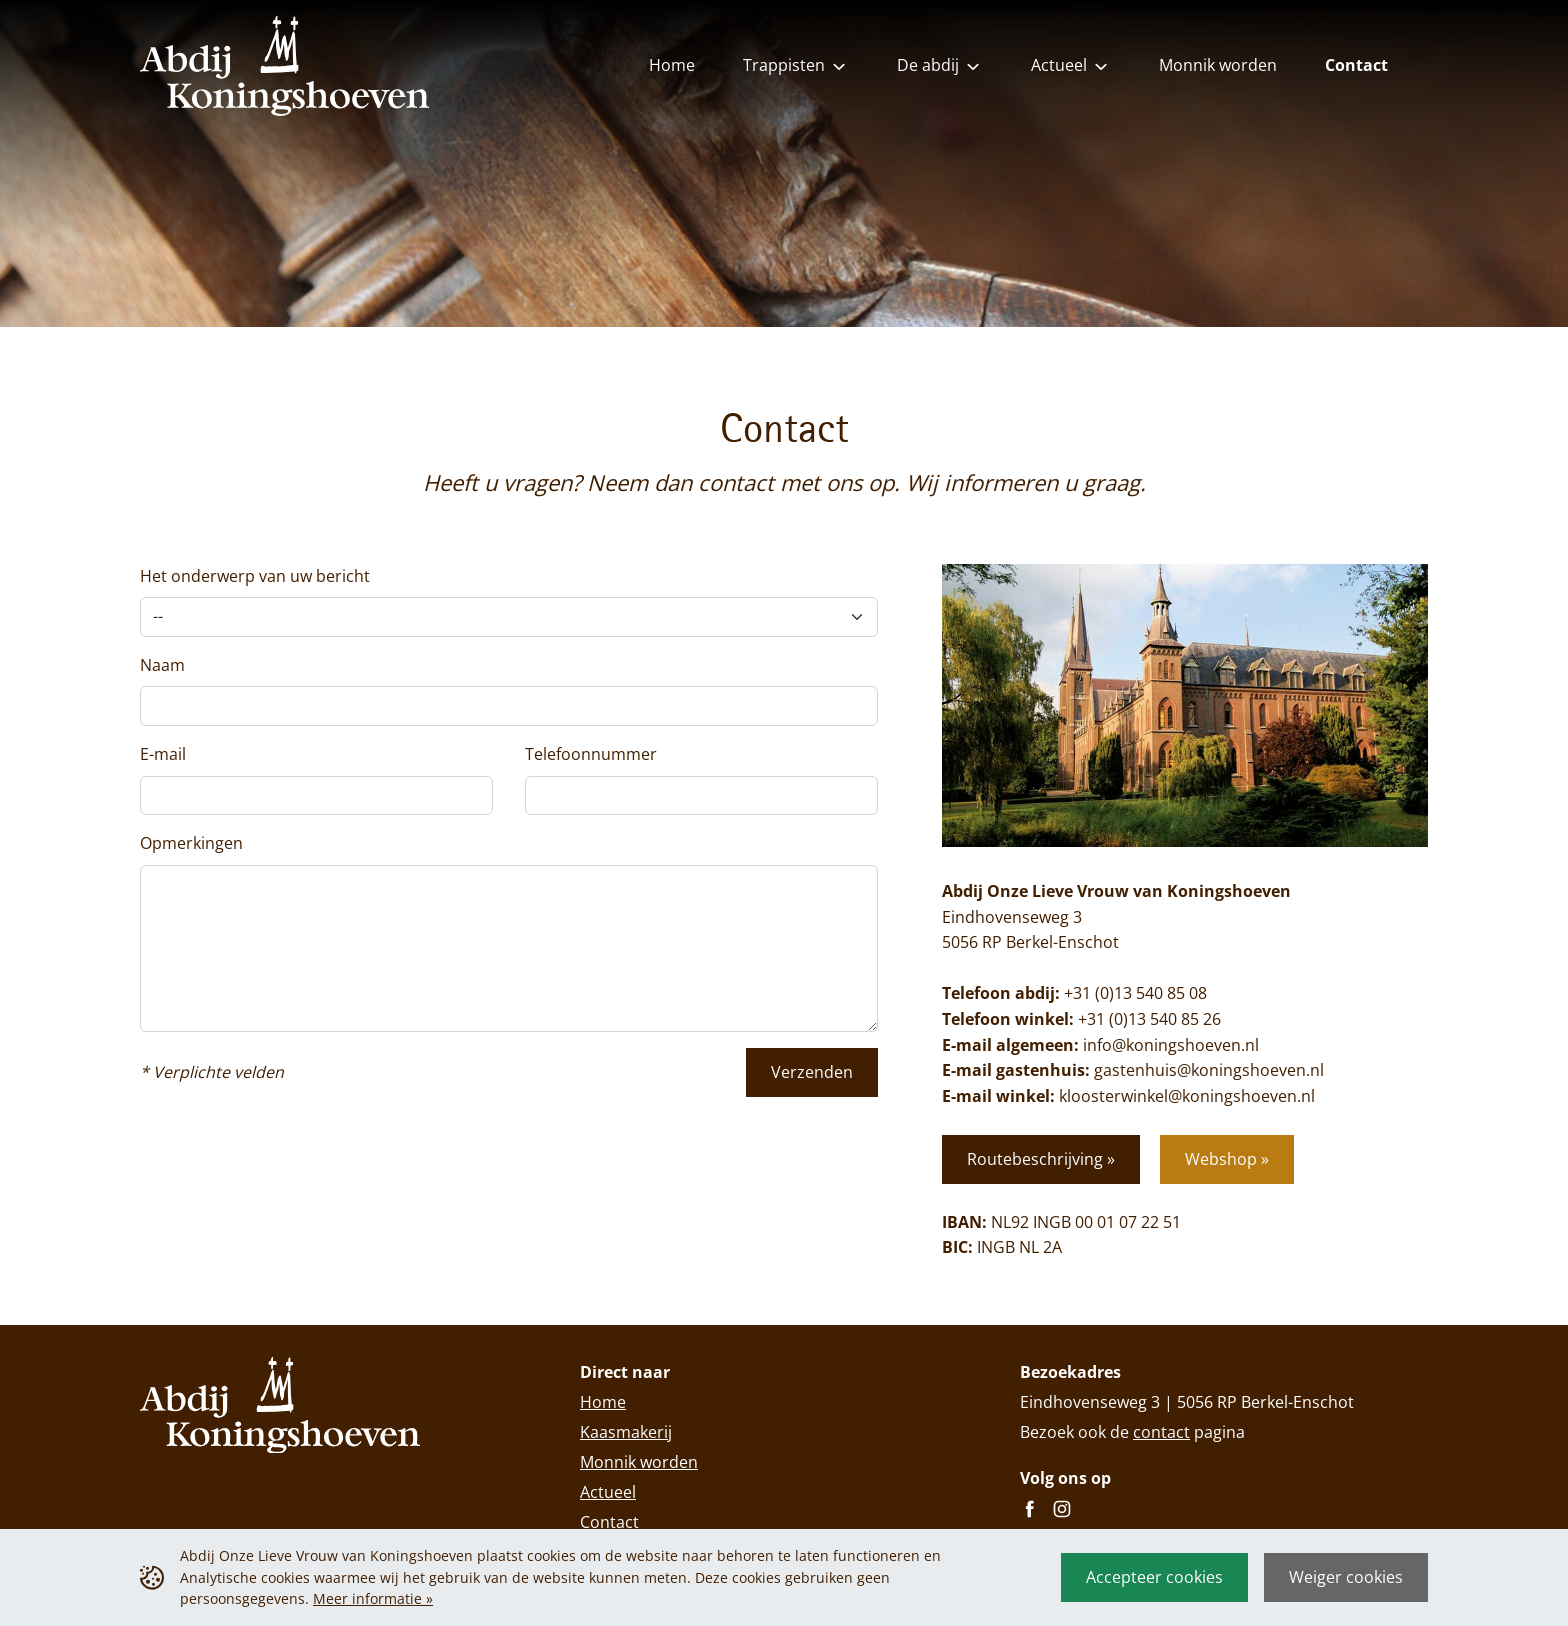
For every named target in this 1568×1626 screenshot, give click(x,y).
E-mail (163, 754)
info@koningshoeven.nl (1171, 1045)
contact (1161, 1432)
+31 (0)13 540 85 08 (1135, 993)
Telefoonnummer (591, 754)
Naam (162, 665)
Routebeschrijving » (1041, 1159)
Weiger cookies (1346, 1577)
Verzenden (812, 1072)
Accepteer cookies (1154, 1577)
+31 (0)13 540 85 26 (1149, 1019)
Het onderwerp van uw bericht (255, 576)
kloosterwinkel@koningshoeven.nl (1187, 1096)
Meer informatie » (373, 1598)
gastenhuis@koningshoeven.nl (1209, 1070)
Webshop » (1227, 1159)
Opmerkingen (191, 843)
